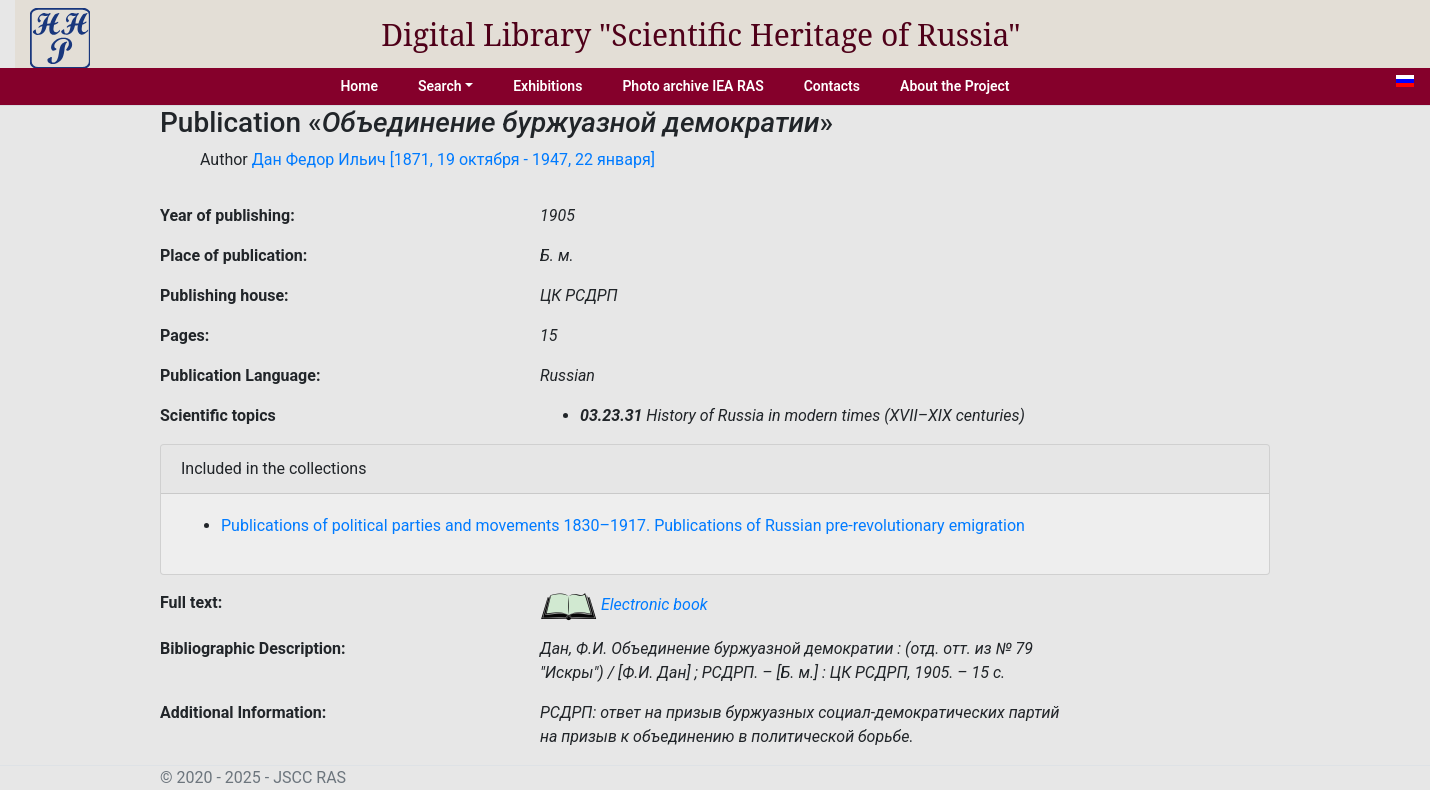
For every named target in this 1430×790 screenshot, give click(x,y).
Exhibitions (547, 86)
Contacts (832, 86)
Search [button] (440, 86)
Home (359, 86)
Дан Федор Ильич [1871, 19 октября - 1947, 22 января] (453, 159)
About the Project (955, 86)
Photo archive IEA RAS (692, 86)
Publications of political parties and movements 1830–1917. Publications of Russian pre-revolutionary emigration (623, 525)
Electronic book (624, 604)
